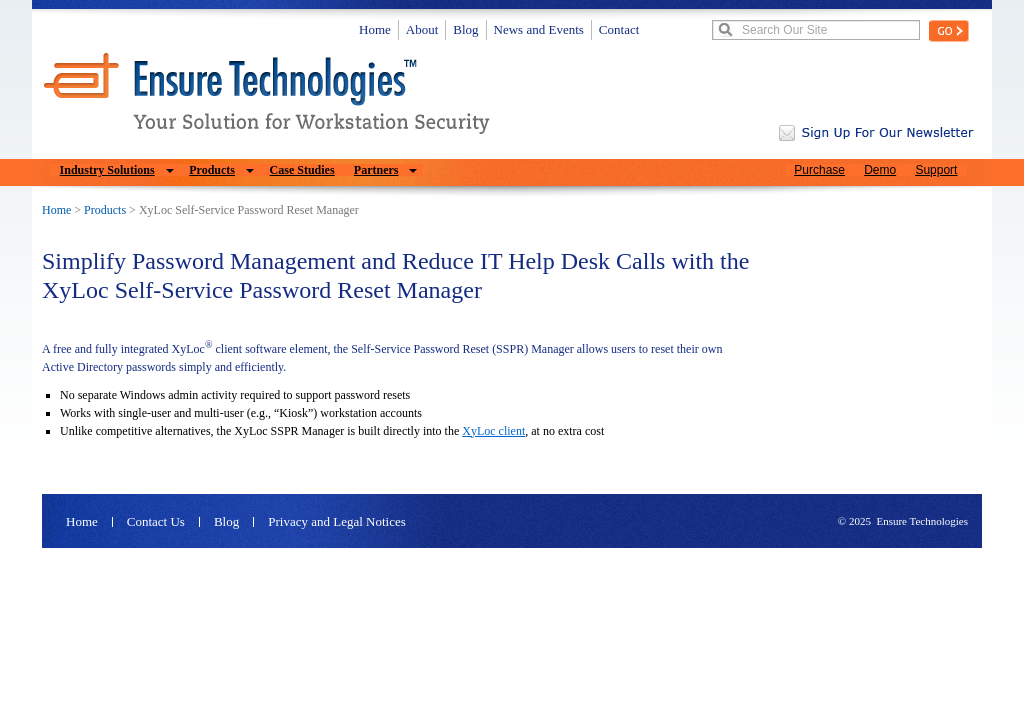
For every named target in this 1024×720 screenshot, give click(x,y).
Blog (465, 29)
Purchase (819, 170)
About (422, 29)
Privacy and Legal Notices (337, 522)
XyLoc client (493, 431)
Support (936, 170)
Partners (376, 170)
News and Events (539, 29)
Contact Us (156, 522)
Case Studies (302, 170)
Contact (619, 29)
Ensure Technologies (922, 521)
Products (212, 170)
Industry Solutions (107, 170)
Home (375, 29)
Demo (880, 170)
